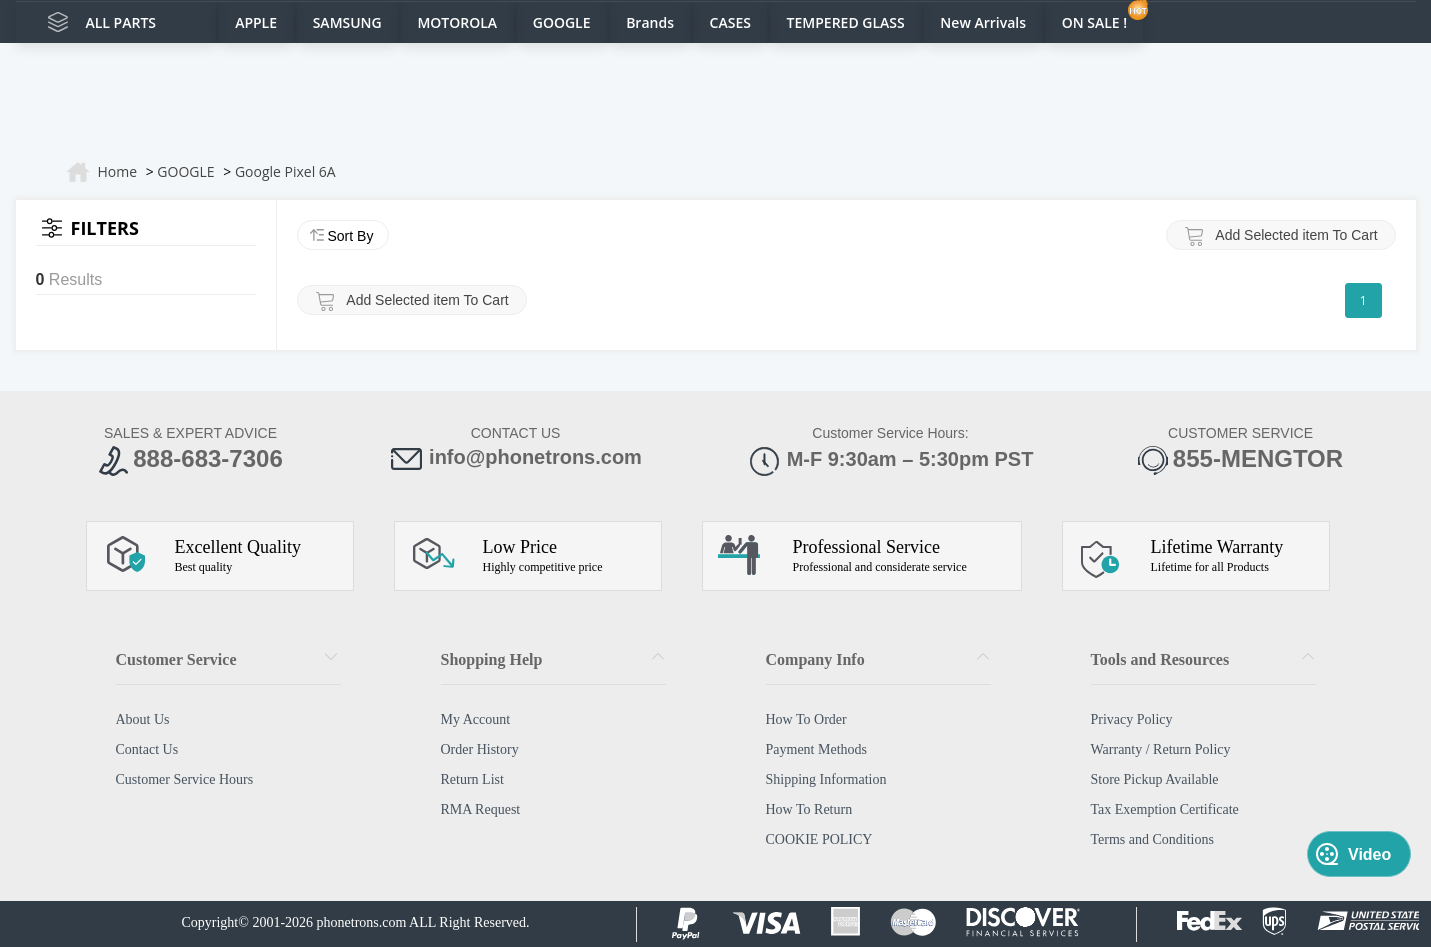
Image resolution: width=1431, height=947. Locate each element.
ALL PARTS (121, 22)
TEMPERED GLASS (846, 22)
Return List (472, 779)
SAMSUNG (347, 22)
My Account (476, 719)
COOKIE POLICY (819, 839)
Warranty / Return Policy (1161, 749)
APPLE (256, 22)
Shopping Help (492, 659)
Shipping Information (826, 779)
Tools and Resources (1160, 659)
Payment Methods (817, 749)
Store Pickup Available (1155, 779)
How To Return (809, 809)
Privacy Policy (1132, 719)
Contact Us (147, 749)
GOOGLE (562, 22)
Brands (650, 22)
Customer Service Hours (185, 779)
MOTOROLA (457, 22)
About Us (143, 719)
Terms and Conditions (1152, 839)
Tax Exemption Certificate (1165, 809)
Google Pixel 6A (285, 171)
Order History (480, 749)
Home (118, 171)
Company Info (815, 659)
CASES (730, 22)
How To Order (806, 719)
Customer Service (176, 659)
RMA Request (481, 809)
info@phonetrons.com (515, 459)
